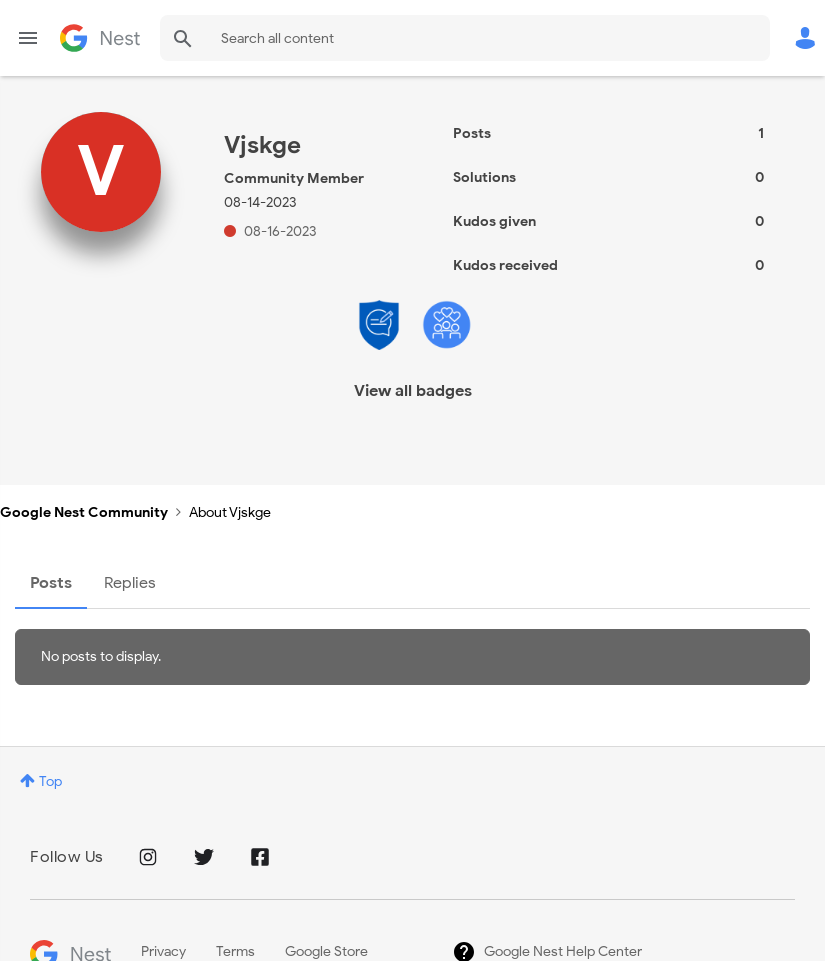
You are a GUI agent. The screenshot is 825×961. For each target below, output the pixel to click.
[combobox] (465, 38)
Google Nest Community (100, 38)
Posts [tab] (51, 583)
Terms (235, 951)
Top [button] (50, 781)
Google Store (326, 951)
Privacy (163, 951)
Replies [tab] (130, 583)
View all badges (413, 391)
